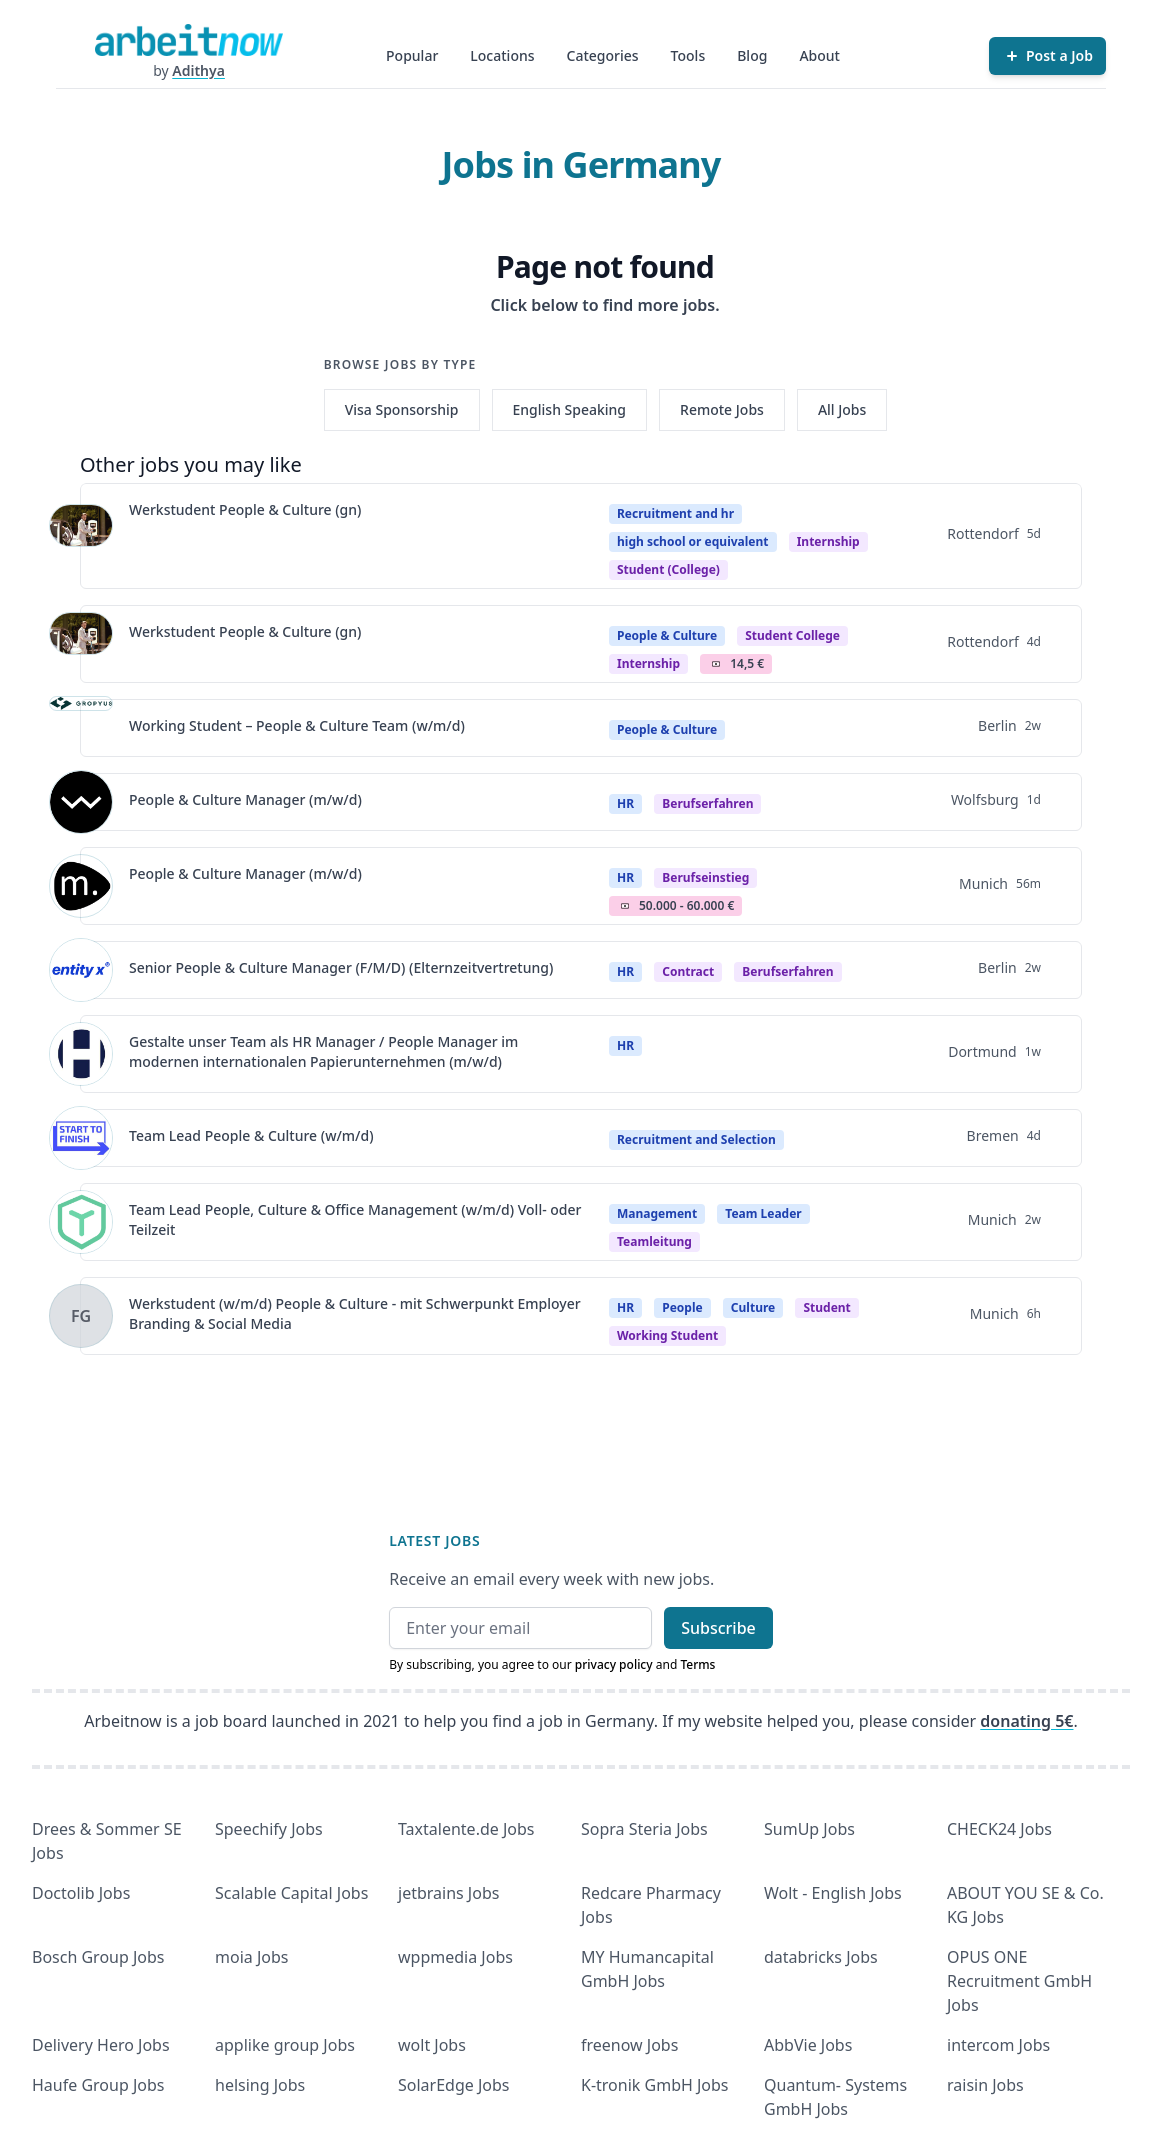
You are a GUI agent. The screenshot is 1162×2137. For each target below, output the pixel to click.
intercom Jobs (998, 2045)
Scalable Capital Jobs (291, 1893)
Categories (603, 55)
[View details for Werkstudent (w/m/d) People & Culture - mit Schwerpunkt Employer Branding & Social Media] (81, 1316)
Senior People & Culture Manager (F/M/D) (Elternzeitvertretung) (341, 967)
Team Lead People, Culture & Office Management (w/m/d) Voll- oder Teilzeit (355, 1219)
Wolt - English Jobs (833, 1893)
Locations (502, 55)
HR (625, 803)
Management (657, 1213)
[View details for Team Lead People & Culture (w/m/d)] (81, 1138)
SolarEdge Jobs (454, 2085)
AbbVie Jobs (808, 2045)
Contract (688, 971)
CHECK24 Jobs (999, 1829)
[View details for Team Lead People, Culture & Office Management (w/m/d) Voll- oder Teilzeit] (81, 1222)
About (819, 55)
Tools (688, 55)
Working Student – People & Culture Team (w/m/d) (297, 725)
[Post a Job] (1047, 56)
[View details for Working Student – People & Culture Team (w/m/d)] (81, 728)
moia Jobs (251, 1957)
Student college (792, 635)
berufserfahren (707, 803)
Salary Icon (716, 664)
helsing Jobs (260, 2085)
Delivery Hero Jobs (101, 2045)
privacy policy (614, 1664)
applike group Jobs (285, 2045)
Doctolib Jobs (81, 1893)
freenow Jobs (629, 2045)
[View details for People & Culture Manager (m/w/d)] (81, 802)
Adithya (198, 70)
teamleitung (654, 1241)
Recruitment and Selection (696, 1139)
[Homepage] (189, 40)
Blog (752, 55)
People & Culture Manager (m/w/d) (245, 799)
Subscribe (718, 1628)
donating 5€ (1026, 1721)
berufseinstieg (705, 877)
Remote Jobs (722, 409)
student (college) (668, 569)
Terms (697, 1664)
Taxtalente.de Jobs (466, 1829)
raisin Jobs (985, 2085)
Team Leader (763, 1213)
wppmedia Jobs (455, 1957)
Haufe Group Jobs (98, 2085)
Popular (412, 55)
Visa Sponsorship (402, 409)
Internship (828, 541)
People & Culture (667, 635)
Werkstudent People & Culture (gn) (245, 509)
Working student (667, 1335)
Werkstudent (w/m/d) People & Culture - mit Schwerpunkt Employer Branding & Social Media (355, 1313)
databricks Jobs (821, 1957)
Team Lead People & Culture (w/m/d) (251, 1135)
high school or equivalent (693, 541)
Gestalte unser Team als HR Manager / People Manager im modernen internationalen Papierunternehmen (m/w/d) (323, 1051)
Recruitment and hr (675, 513)
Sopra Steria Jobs (644, 1829)
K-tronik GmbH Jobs (655, 2085)
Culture (753, 1307)
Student (826, 1307)
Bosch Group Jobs (98, 1957)
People (682, 1307)
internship (648, 663)
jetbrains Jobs (448, 1893)
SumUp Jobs (809, 1829)
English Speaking (570, 409)
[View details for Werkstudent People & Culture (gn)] (81, 536)
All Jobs (842, 409)
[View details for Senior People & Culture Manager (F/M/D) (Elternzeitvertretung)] (81, 970)
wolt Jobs (432, 2045)
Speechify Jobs (269, 1829)
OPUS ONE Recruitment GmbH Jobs (1019, 1981)
